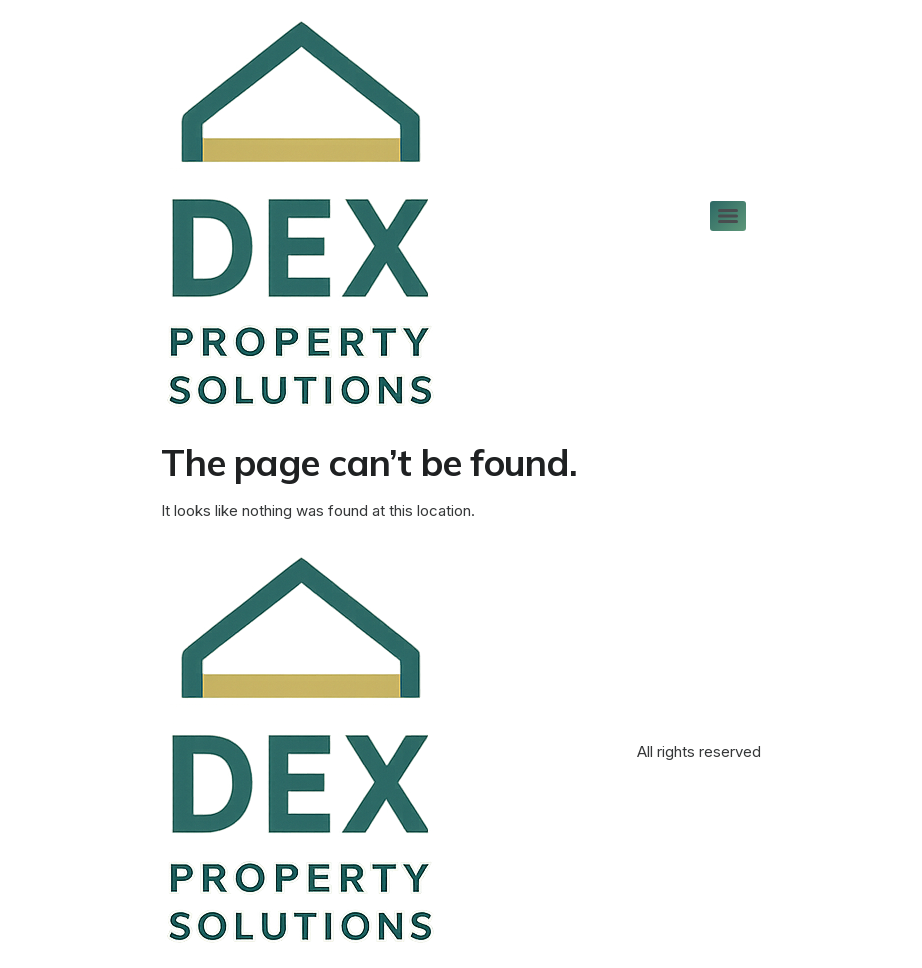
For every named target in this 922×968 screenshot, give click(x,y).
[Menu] (728, 216)
